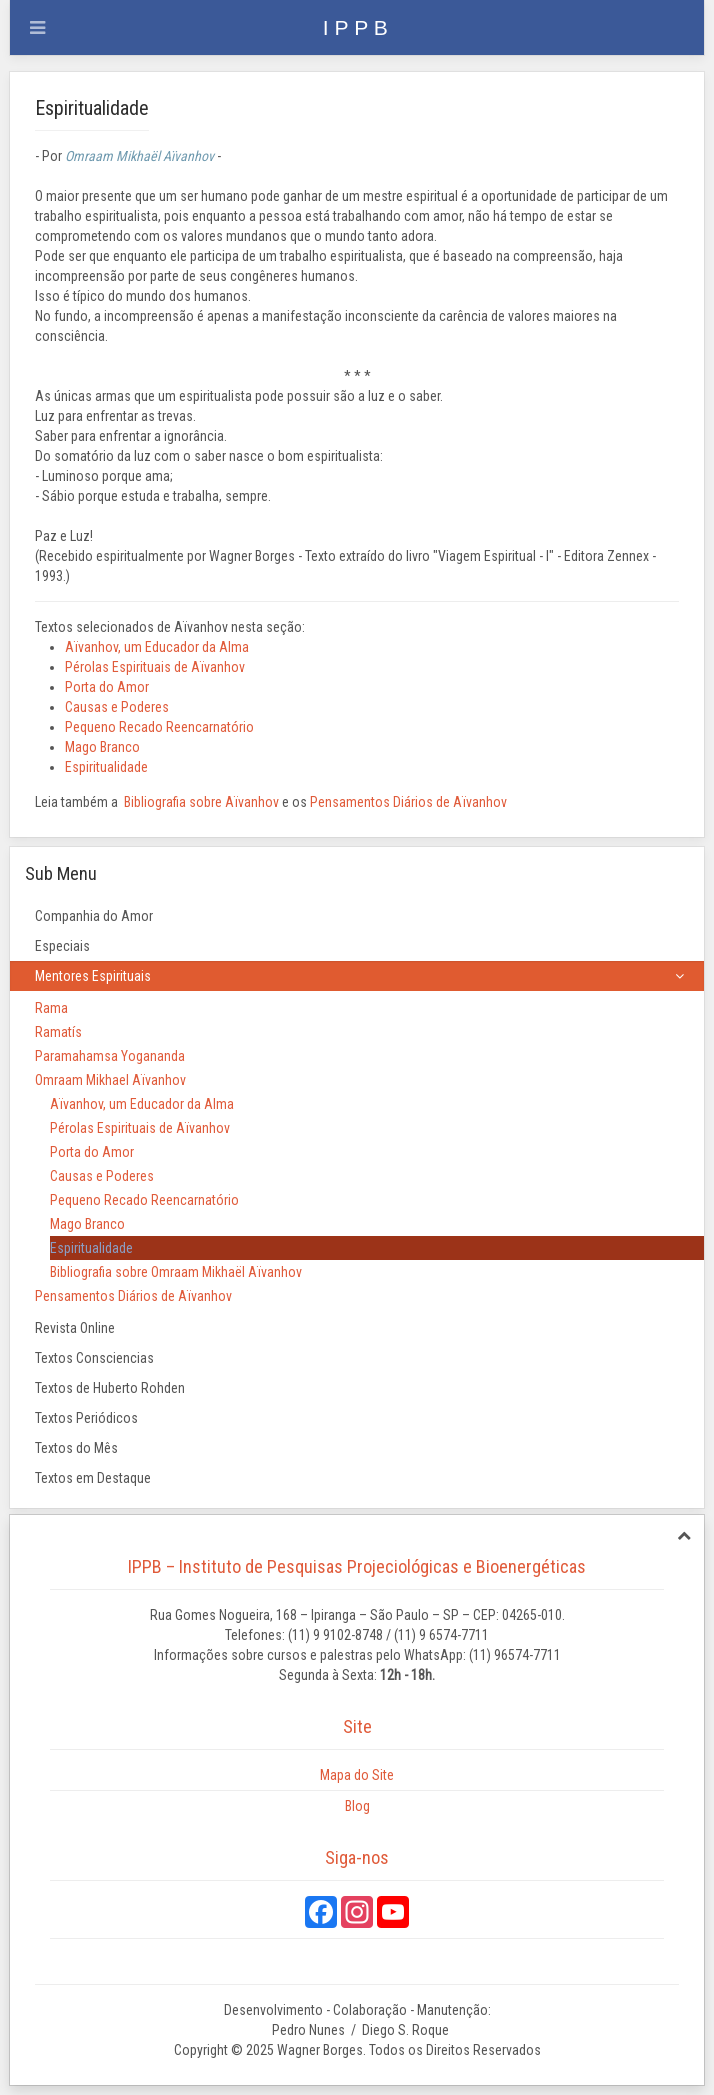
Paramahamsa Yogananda (110, 1056)
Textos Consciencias (94, 1358)
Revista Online (75, 1328)
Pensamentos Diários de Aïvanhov (408, 802)
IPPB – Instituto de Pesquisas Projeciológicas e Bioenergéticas (357, 1566)
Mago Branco (102, 747)
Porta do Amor (107, 687)
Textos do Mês (76, 1448)
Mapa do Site (357, 1775)
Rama (51, 1008)
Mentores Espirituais (93, 976)
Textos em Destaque (93, 1478)
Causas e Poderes (117, 707)
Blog (357, 1806)
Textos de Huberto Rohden (110, 1388)
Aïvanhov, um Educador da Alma (157, 647)
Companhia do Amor (94, 916)
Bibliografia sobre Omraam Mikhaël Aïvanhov (176, 1272)
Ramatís (58, 1032)
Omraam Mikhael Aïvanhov (110, 1080)
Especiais (62, 946)
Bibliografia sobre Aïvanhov (201, 802)
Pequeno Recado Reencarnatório (159, 727)
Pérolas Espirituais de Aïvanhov (155, 667)
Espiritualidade (106, 767)
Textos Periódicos (86, 1418)
